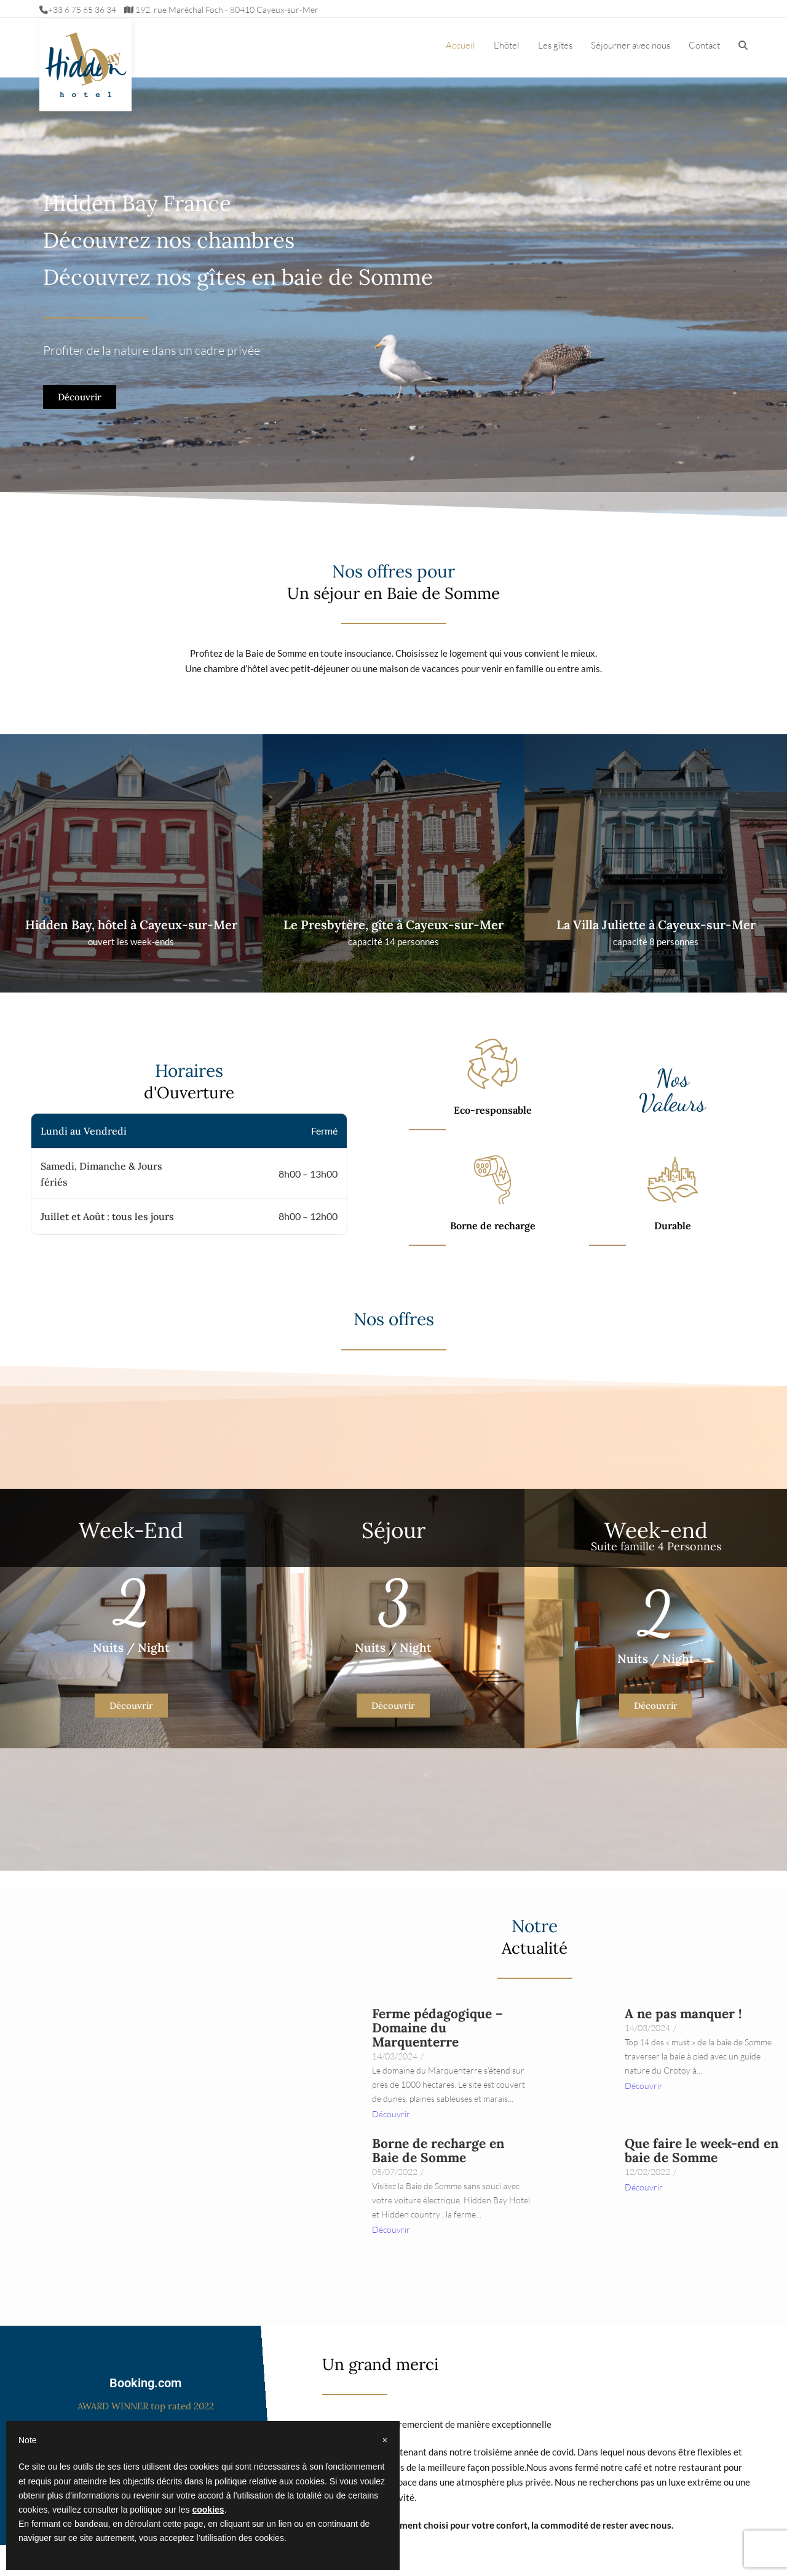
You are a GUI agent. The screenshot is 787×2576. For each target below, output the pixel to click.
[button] (743, 45)
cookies (208, 2510)
